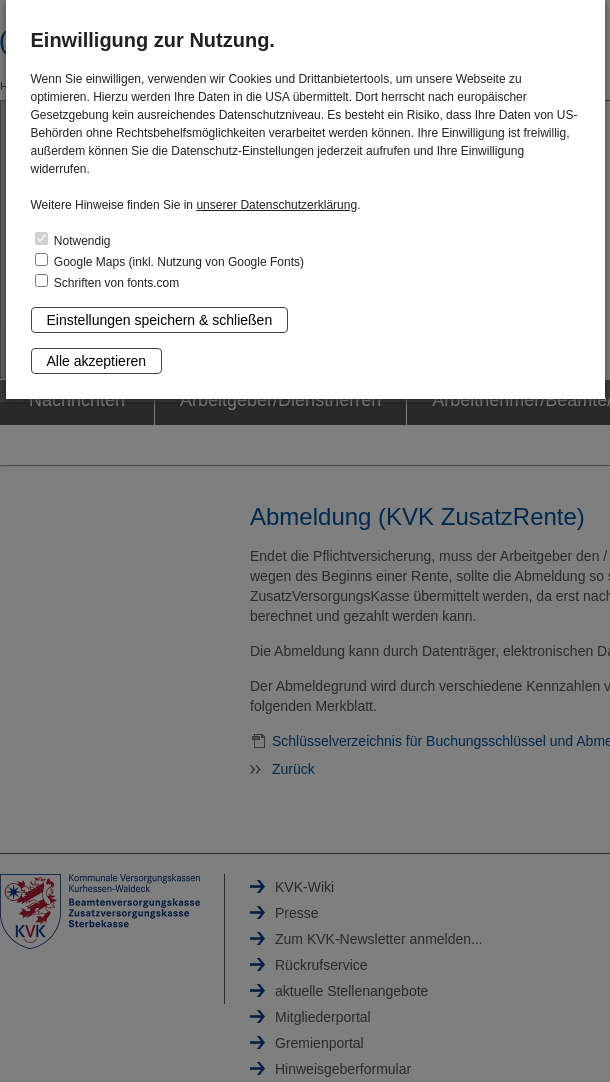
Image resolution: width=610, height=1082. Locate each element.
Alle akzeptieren (97, 361)
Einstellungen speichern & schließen (160, 320)
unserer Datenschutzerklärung (276, 205)
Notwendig (73, 240)
